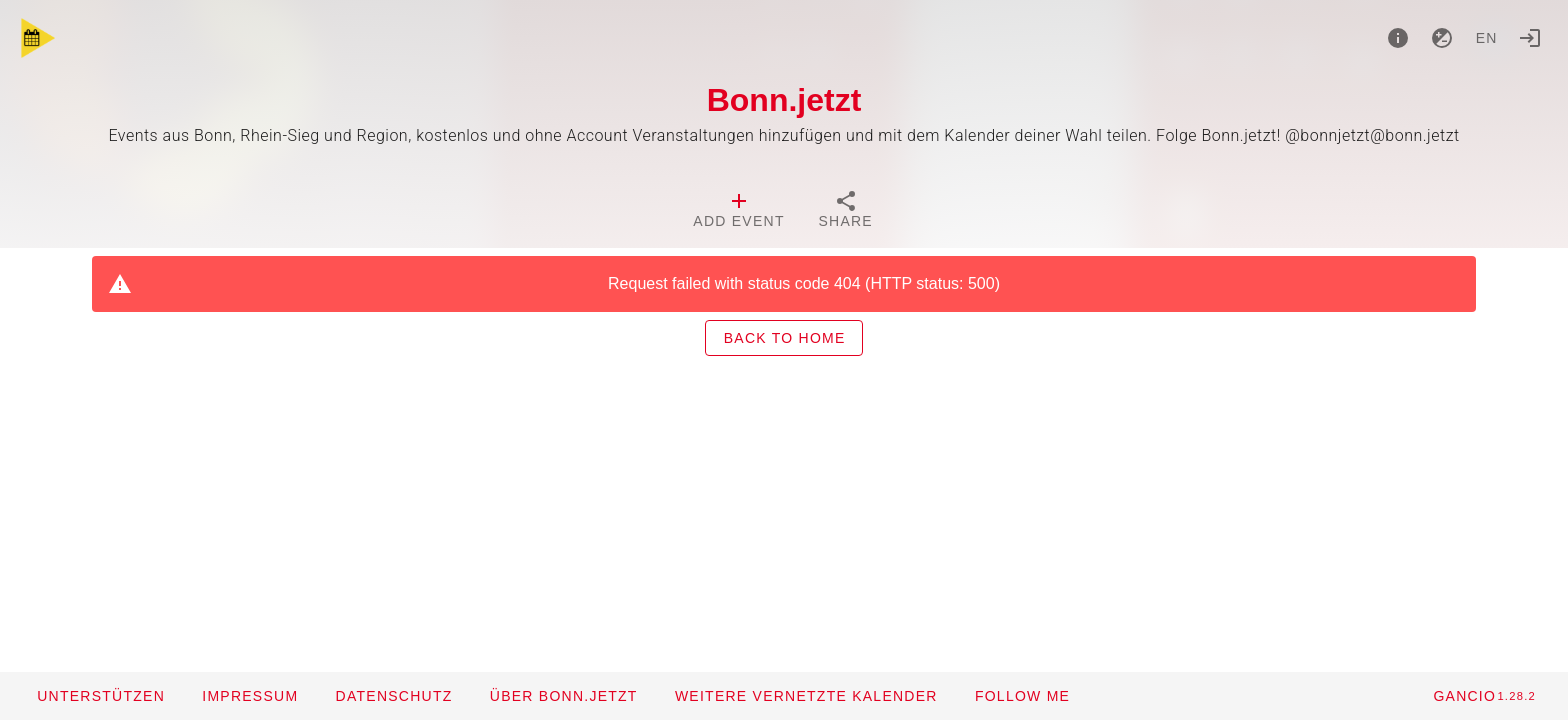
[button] (806, 696)
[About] (1398, 38)
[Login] (1530, 38)
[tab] (738, 212)
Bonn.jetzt (784, 100)
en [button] (1487, 38)
